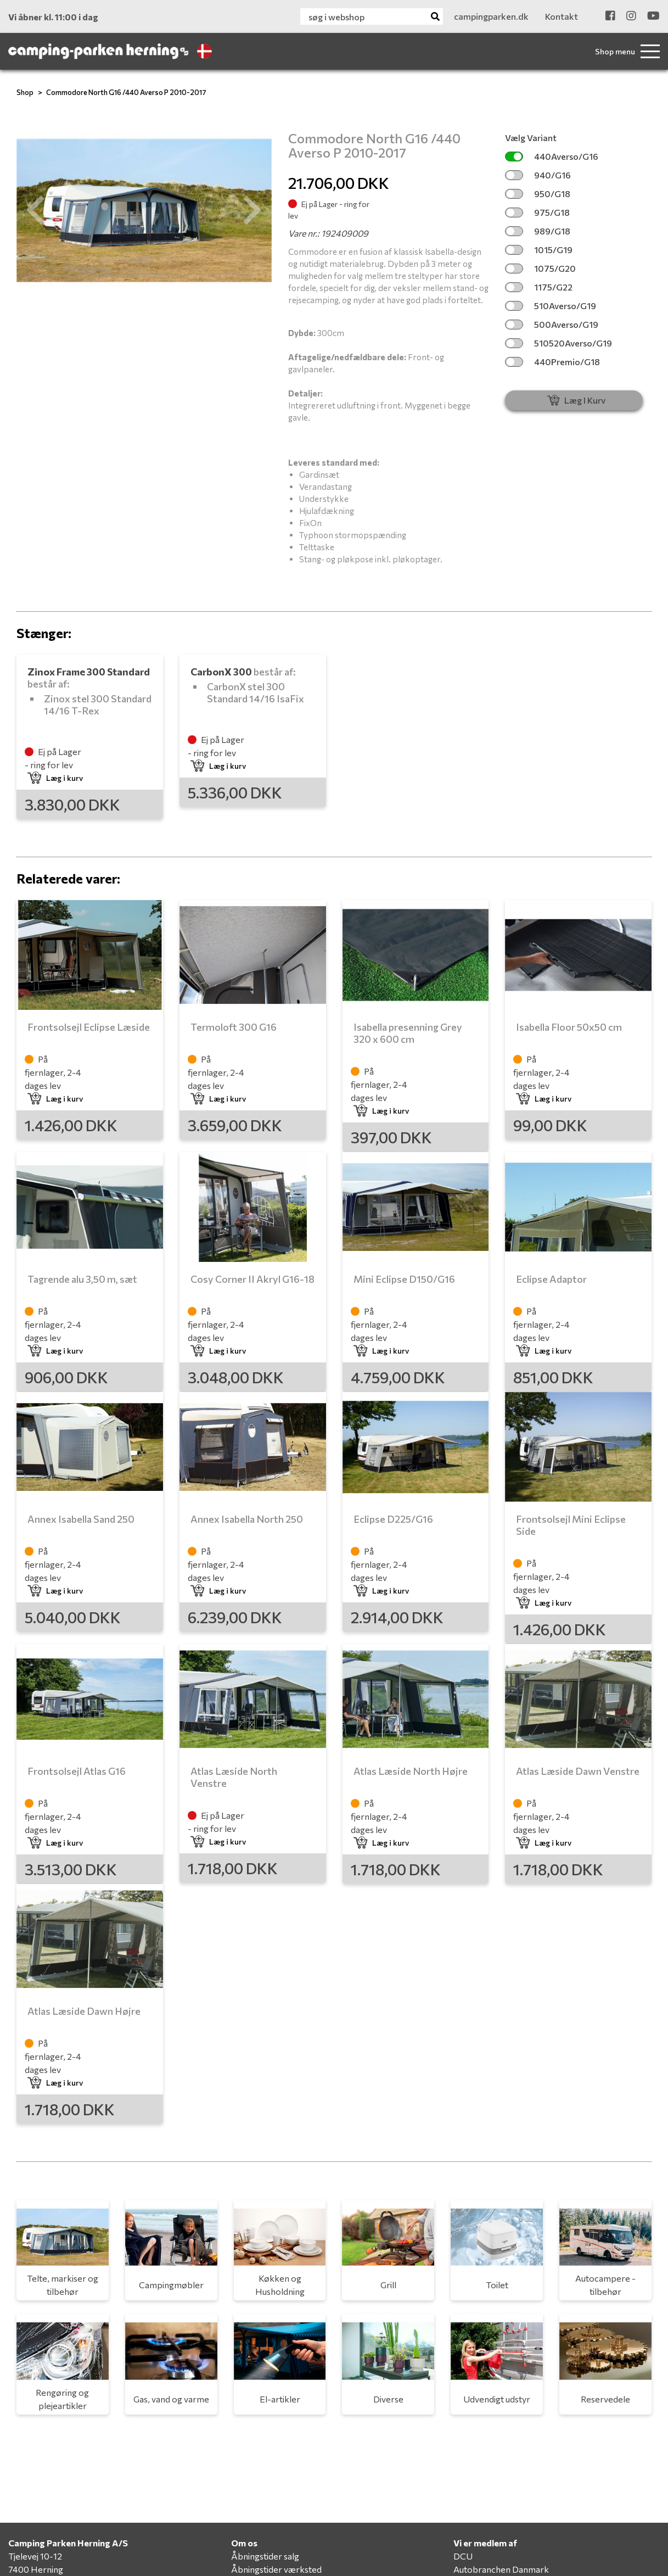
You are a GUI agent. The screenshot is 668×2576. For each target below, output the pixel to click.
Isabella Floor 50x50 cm (569, 1027)
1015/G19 (538, 249)
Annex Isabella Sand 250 (80, 1519)
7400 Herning (35, 2569)
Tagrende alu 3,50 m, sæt (82, 1279)
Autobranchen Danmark (501, 2569)
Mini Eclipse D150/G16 (404, 1279)
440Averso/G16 (551, 156)
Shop (24, 92)
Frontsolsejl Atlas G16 (76, 1771)
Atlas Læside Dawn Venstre (577, 1771)
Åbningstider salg (265, 2556)
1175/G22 (538, 287)
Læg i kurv (55, 778)
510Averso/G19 (550, 305)
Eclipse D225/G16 (393, 1519)
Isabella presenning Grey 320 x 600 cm (407, 1033)
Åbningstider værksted (276, 2569)
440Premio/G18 (552, 361)
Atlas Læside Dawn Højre (84, 2011)
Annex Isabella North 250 (246, 1519)
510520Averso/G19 (558, 343)
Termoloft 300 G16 (233, 1027)
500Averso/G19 (551, 324)
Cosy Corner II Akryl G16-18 (252, 1279)
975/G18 (537, 212)
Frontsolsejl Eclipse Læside (88, 1027)
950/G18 (537, 193)
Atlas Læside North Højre (410, 1771)
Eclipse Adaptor (551, 1279)
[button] (35, 210)
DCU (463, 2556)
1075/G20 (540, 268)
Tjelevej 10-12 (35, 2556)
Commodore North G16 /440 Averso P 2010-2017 (126, 92)
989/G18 (537, 231)
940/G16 (538, 175)
